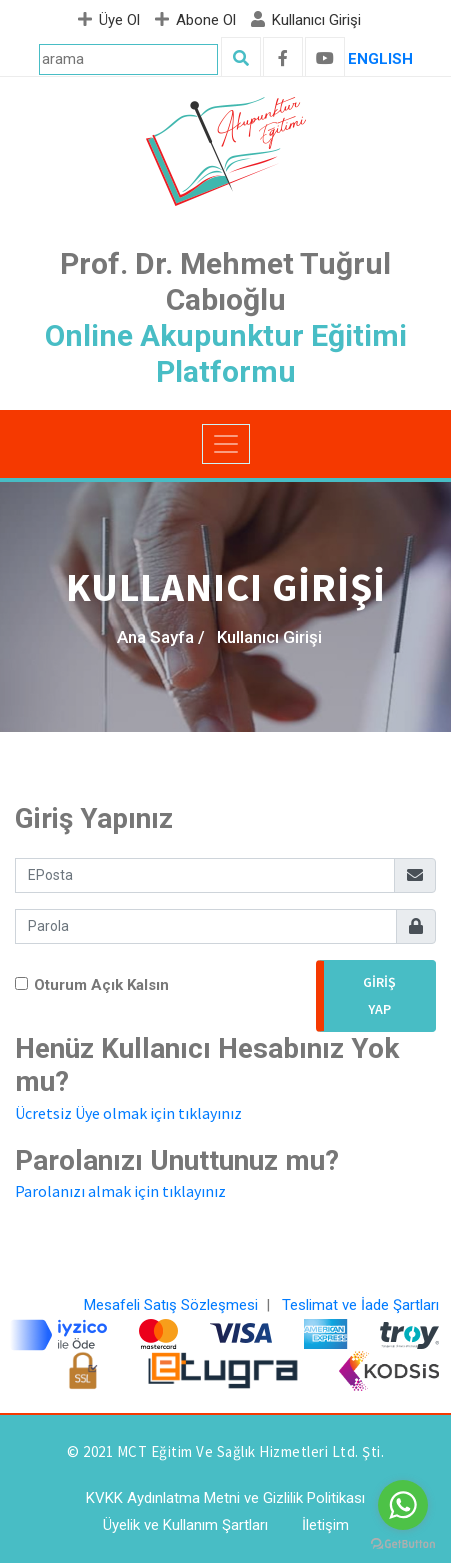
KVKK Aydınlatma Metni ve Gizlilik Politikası (225, 1498)
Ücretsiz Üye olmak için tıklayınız (128, 1113)
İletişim (325, 1525)
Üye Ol (111, 20)
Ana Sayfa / (161, 637)
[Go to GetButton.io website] (403, 1543)
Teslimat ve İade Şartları (360, 1305)
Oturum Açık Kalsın (101, 985)
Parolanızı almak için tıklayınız (120, 1191)
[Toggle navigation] (226, 444)
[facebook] (283, 59)
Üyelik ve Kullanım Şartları (185, 1525)
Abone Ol (198, 20)
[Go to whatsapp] (403, 1505)
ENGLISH (380, 59)
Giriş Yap (379, 995)
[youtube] (325, 59)
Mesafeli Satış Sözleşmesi (171, 1305)
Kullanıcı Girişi (308, 20)
